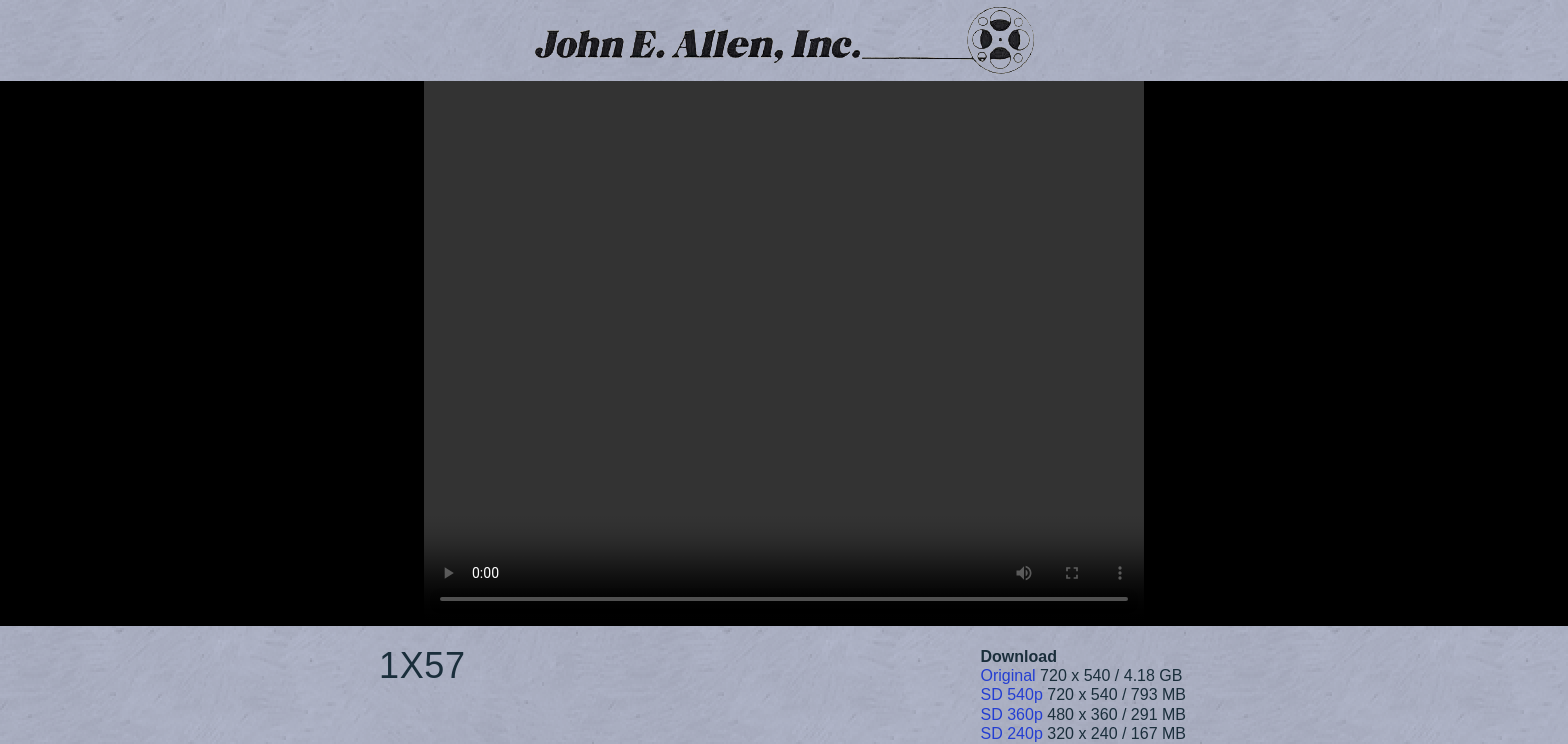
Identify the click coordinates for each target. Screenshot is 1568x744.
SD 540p (1012, 694)
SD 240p (1012, 733)
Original (1008, 675)
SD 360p (1012, 714)
